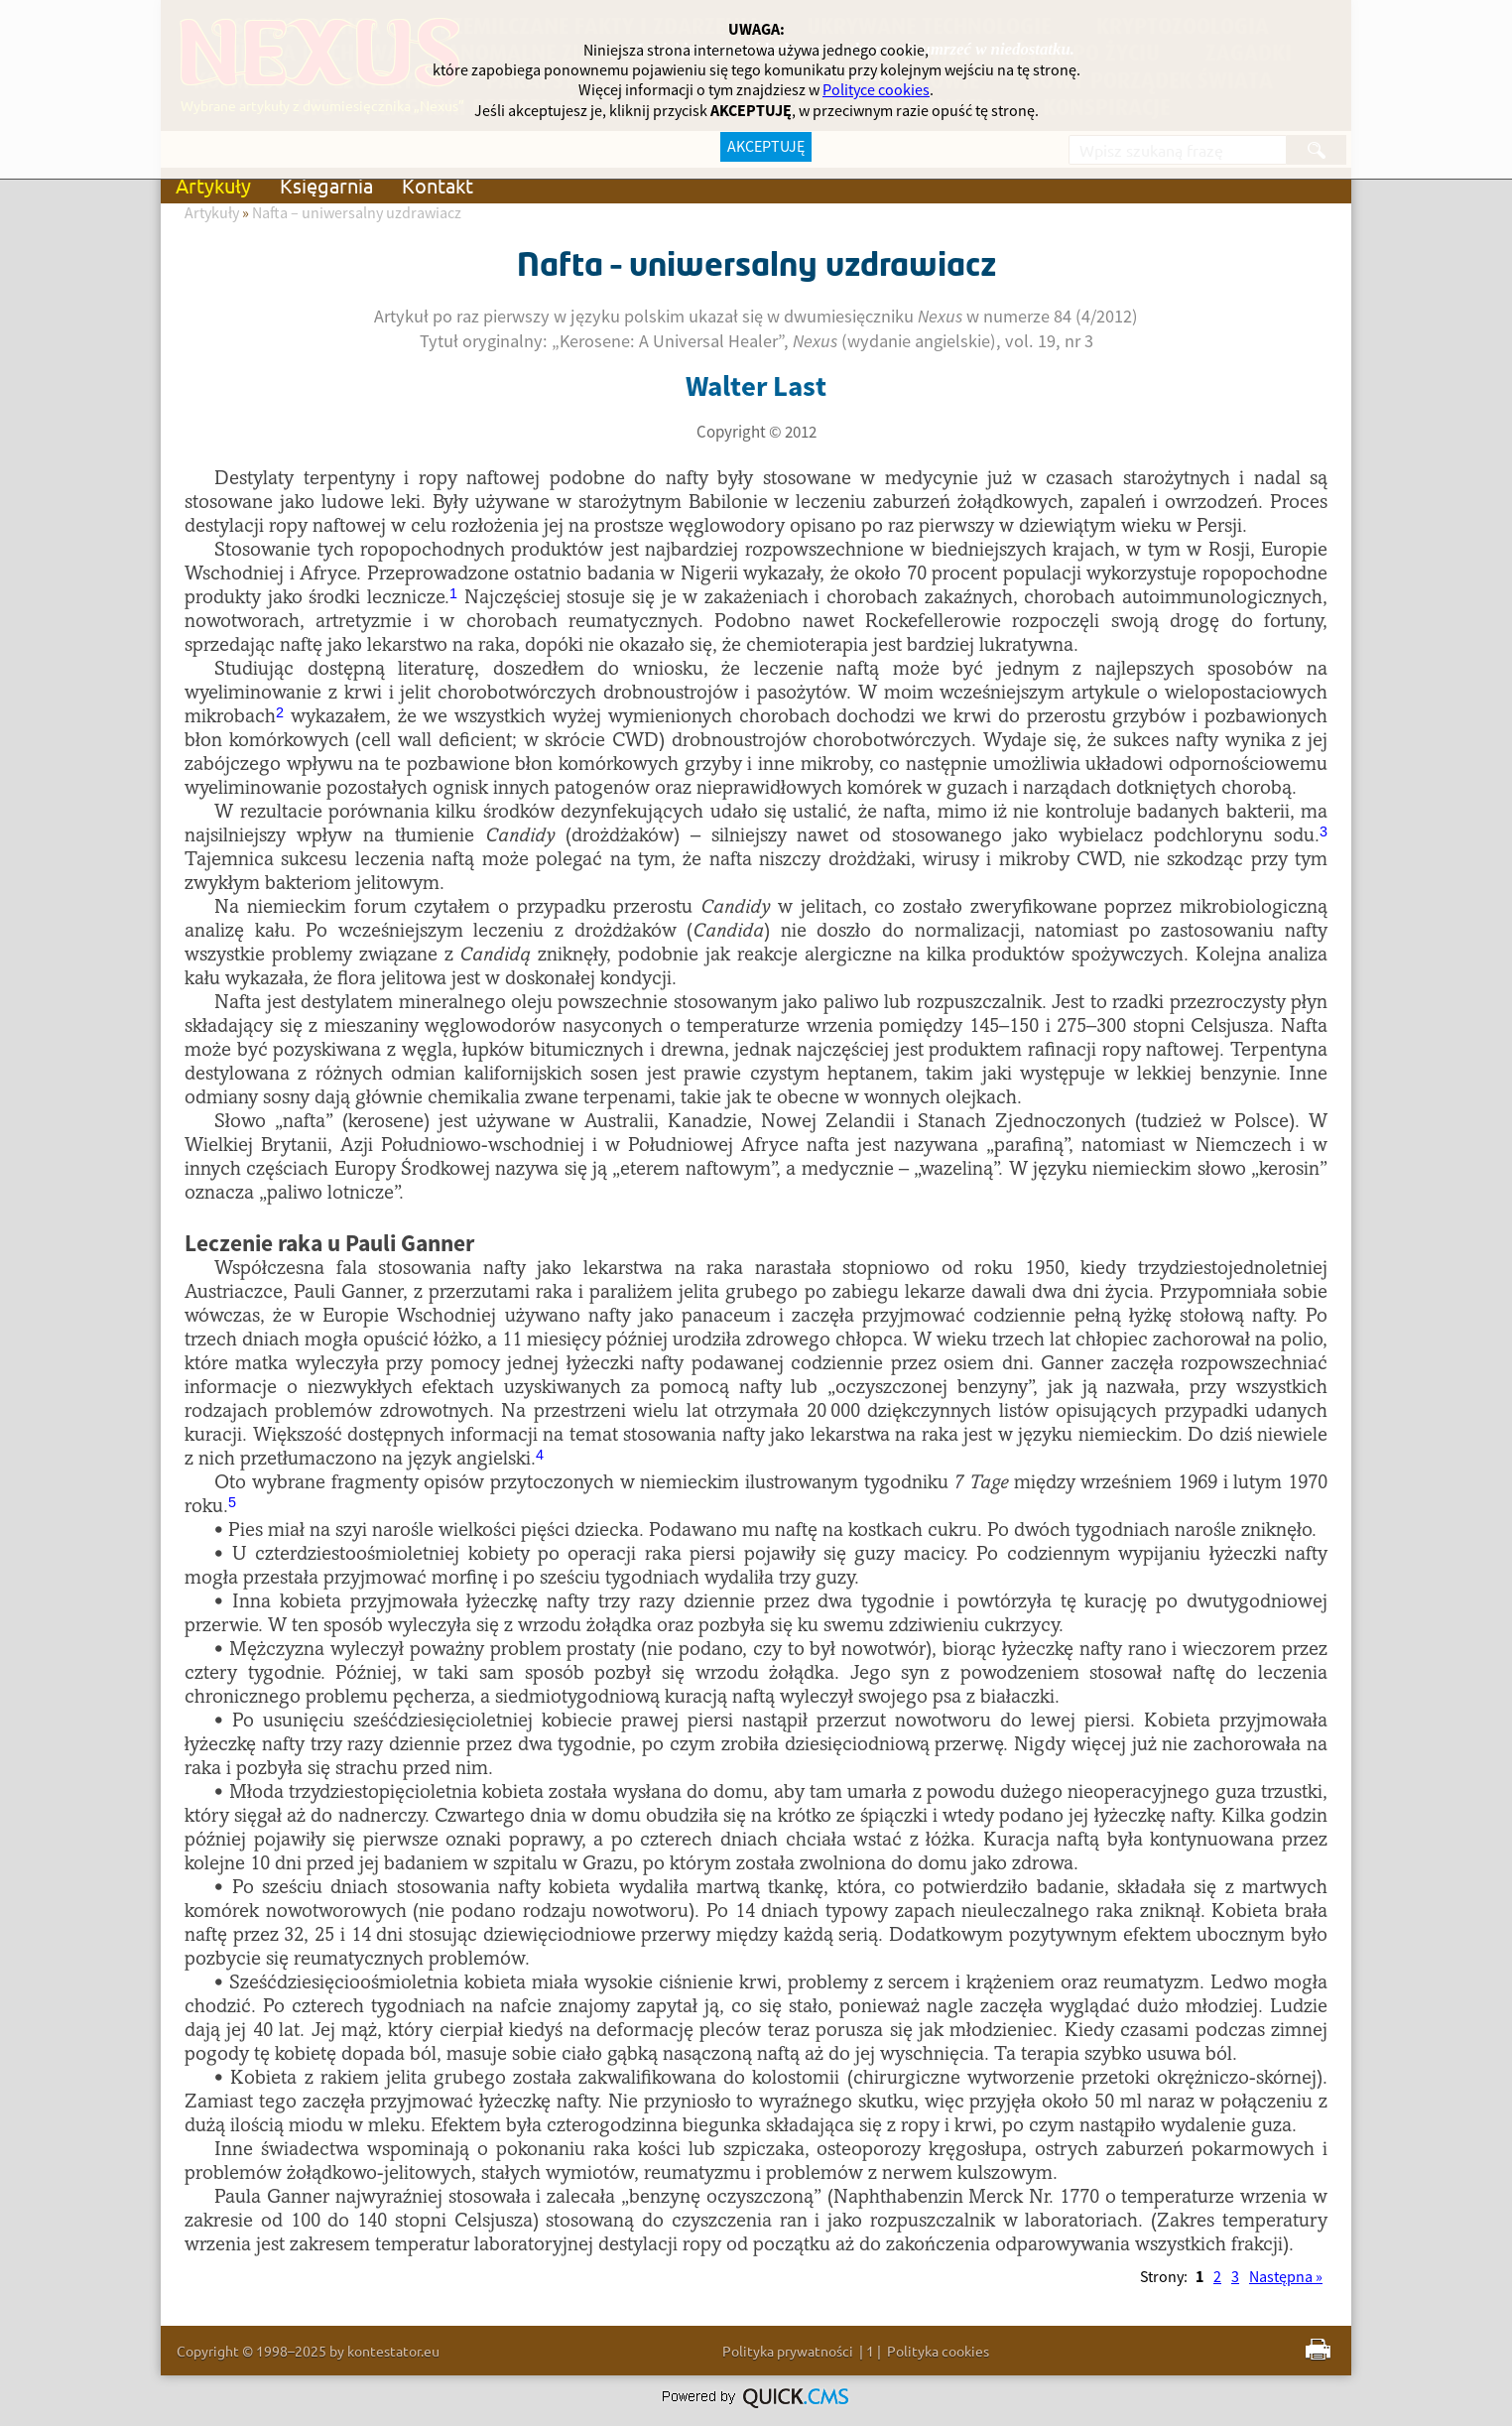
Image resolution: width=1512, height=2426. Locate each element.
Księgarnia (326, 185)
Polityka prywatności (787, 2351)
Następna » (1286, 2277)
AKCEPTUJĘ (766, 147)
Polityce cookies (876, 90)
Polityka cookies (938, 2351)
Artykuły (213, 185)
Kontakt (437, 185)
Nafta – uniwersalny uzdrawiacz (356, 213)
